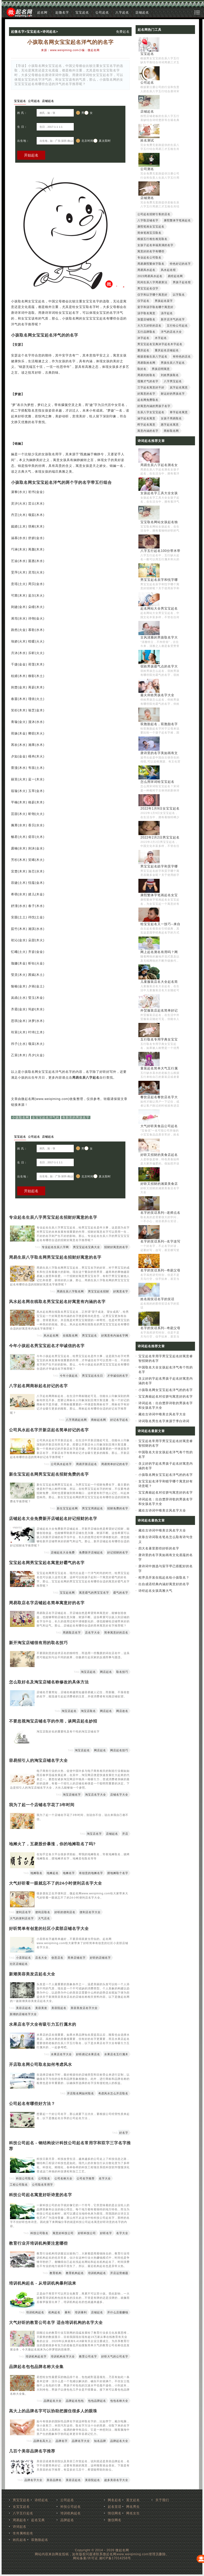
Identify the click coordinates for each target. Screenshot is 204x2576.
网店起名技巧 (119, 1750)
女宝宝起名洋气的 (45, 1117)
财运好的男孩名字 (173, 393)
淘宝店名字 (94, 1833)
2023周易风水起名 (149, 276)
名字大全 (105, 2178)
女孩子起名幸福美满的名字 (155, 245)
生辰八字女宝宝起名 (150, 412)
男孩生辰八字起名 (173, 362)
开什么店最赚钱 (117, 2312)
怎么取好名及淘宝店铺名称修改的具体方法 (49, 1682)
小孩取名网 (20, 1117)
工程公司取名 (19, 2184)
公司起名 (102, 12)
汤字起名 (167, 313)
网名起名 (114, 2500)
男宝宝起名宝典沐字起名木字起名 (159, 344)
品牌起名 (67, 2520)
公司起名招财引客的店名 (153, 214)
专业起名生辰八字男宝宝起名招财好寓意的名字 (53, 1217)
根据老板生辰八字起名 (152, 356)
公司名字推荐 (86, 2178)
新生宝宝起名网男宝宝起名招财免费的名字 (49, 1474)
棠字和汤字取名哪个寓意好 (155, 307)
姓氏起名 (19, 2539)
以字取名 (179, 294)
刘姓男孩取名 (170, 375)
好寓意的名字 (146, 393)
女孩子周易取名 (171, 418)
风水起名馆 (168, 269)
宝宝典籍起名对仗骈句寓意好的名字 (165, 1396)
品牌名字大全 (81, 2440)
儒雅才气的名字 (147, 381)
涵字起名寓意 (146, 418)
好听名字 (106, 2233)
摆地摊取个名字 (117, 1873)
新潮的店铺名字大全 (23, 2014)
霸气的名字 (120, 1592)
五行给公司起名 (177, 325)
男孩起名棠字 (164, 300)
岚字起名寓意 (179, 387)
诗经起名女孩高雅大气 (155, 1590)
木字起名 (161, 338)
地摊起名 (53, 1873)
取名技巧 (122, 1671)
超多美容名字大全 (116, 2480)
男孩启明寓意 (161, 368)
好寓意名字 (120, 1291)
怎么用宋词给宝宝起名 (157, 781)
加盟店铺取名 (146, 319)
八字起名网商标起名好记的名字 (38, 1386)
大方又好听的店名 (149, 325)
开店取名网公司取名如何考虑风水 (40, 2064)
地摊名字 (69, 1873)
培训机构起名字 (36, 2356)
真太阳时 (102, 140)
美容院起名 (58, 2008)
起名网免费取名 (147, 399)
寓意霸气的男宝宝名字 (94, 1592)
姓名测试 (147, 140)
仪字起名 (143, 300)
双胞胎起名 (39, 2539)
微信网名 (114, 2520)
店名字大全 (92, 1632)
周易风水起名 (146, 269)
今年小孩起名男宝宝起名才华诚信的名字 (47, 1345)
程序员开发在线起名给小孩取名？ (163, 1577)
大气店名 (44, 1918)
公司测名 (147, 169)
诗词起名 (49, 31)
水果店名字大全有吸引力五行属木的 (42, 2024)
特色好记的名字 (180, 263)
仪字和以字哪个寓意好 (152, 294)
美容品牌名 (54, 2480)
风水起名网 (51, 1335)
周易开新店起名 (86, 1464)
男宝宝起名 (89, 1335)
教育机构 (56, 2273)
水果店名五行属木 (116, 2054)
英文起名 (133, 2500)
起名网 (42, 12)
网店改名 (122, 1711)
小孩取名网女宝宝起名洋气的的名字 (165, 1390)
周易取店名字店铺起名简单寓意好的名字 (47, 1603)
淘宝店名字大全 (95, 1794)
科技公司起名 (70, 2506)
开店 (125, 1833)
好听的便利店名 (64, 1912)
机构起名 (54, 2312)
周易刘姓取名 (146, 375)
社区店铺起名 (19, 1963)
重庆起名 (143, 350)
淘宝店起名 (88, 1671)
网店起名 (106, 1671)
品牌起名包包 (75, 2400)
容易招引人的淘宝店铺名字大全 (38, 1760)
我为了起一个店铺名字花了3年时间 (41, 1805)
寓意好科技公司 (63, 2233)
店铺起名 (142, 12)
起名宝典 (38, 2520)
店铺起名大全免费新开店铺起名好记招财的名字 (53, 1518)
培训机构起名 (97, 2273)
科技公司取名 (25, 2178)
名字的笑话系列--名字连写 (160, 1241)
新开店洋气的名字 (173, 319)
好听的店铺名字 (100, 1957)
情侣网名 (114, 2513)
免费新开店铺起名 (91, 1552)
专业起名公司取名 (149, 257)
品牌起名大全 (53, 2400)
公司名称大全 (63, 2178)
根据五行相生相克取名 (152, 239)
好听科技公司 (87, 2233)
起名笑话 (114, 2506)
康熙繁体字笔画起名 (177, 220)
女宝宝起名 (21, 2506)
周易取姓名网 (146, 362)
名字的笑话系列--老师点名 (160, 1212)
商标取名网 (171, 430)
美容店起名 (23, 2008)
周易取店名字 (72, 1632)
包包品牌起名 (97, 2400)
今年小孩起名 (69, 1375)
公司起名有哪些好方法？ (32, 2103)
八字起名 (122, 12)
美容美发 (41, 2008)
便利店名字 (23, 1912)
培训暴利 (81, 2312)
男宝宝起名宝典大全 (86, 1247)
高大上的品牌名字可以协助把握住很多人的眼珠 (53, 2411)
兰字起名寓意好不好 (150, 387)
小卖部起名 (23, 1957)
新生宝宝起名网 (67, 1508)
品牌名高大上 (42, 2440)
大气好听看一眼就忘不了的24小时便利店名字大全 (55, 1883)
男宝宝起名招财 (98, 1291)
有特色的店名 (182, 356)
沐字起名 (143, 338)
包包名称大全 (119, 2400)
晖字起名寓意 (146, 424)
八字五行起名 (23, 2513)
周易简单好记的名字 (114, 1464)
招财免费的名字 (117, 1508)
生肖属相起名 (23, 2533)
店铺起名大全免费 (63, 1552)
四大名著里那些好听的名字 (158, 1548)
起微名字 (62, 12)
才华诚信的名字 (117, 1375)
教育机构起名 (75, 2273)
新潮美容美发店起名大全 (32, 1974)
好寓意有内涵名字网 (114, 1335)
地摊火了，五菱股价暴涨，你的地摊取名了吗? (52, 1844)
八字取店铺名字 (147, 220)
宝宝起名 (82, 12)
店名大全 (41, 1957)
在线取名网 (70, 1335)
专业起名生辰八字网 (55, 1247)
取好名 (141, 368)
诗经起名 (41, 2500)
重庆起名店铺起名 (167, 350)
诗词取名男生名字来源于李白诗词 (163, 1421)
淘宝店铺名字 (72, 1794)
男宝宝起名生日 (92, 1375)
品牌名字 (62, 2440)
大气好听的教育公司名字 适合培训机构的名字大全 (56, 2322)
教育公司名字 (88, 2356)
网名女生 (133, 2513)
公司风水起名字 (61, 1464)
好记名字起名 (119, 1419)
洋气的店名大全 (171, 331)
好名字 (123, 2132)
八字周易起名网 (76, 1419)
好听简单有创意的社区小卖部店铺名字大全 (49, 1928)
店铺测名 (147, 198)
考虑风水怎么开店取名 (113, 2093)
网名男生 (133, 2506)
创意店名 (57, 1957)
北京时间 (84, 140)
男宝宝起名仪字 (147, 288)
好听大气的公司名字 (114, 2356)
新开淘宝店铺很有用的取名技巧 (38, 1642)
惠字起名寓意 (170, 424)
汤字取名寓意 (146, 313)
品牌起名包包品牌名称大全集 (36, 2366)
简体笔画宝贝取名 (149, 232)
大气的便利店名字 (22, 1918)
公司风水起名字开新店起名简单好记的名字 (49, 1430)
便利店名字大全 (90, 1912)
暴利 (68, 2312)
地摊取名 (36, 1873)
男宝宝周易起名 (92, 1508)
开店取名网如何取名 (80, 2093)
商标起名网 (98, 1419)
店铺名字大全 (119, 1794)
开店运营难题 (119, 2273)
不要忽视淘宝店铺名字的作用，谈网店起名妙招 (53, 1721)
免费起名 (123, 31)
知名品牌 (100, 2440)
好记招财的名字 (117, 1552)
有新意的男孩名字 (75, 1117)
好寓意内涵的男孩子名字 (153, 406)
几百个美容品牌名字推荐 (32, 2451)
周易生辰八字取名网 (70, 1291)
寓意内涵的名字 (147, 430)
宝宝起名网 (67, 1592)
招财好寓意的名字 (116, 1247)
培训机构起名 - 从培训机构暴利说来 (42, 2283)
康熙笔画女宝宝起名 (150, 226)
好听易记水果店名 (88, 2054)
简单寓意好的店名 (116, 1632)
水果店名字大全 (61, 2054)
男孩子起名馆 (182, 282)
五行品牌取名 (146, 331)
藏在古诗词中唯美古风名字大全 (162, 1414)
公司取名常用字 (42, 2184)
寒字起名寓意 (179, 412)
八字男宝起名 (173, 381)
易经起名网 (175, 276)
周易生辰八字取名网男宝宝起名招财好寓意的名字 (55, 1257)
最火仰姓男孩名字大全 (157, 695)
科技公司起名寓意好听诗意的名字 (40, 2195)
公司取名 (44, 2178)
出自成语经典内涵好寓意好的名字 (163, 1584)
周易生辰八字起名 (85, 1077)
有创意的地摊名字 (91, 1873)
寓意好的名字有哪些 (150, 251)
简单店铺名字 (77, 1957)
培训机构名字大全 (63, 2356)
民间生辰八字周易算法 (152, 282)
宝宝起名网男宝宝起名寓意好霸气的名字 (47, 1562)
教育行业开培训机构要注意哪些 (38, 2243)
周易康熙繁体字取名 (150, 263)
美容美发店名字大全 (84, 2008)
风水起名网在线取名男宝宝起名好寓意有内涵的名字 (57, 1301)
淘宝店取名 (88, 1711)
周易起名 (19, 2520)
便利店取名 (42, 1912)
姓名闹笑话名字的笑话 (157, 1299)
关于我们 (162, 2500)
